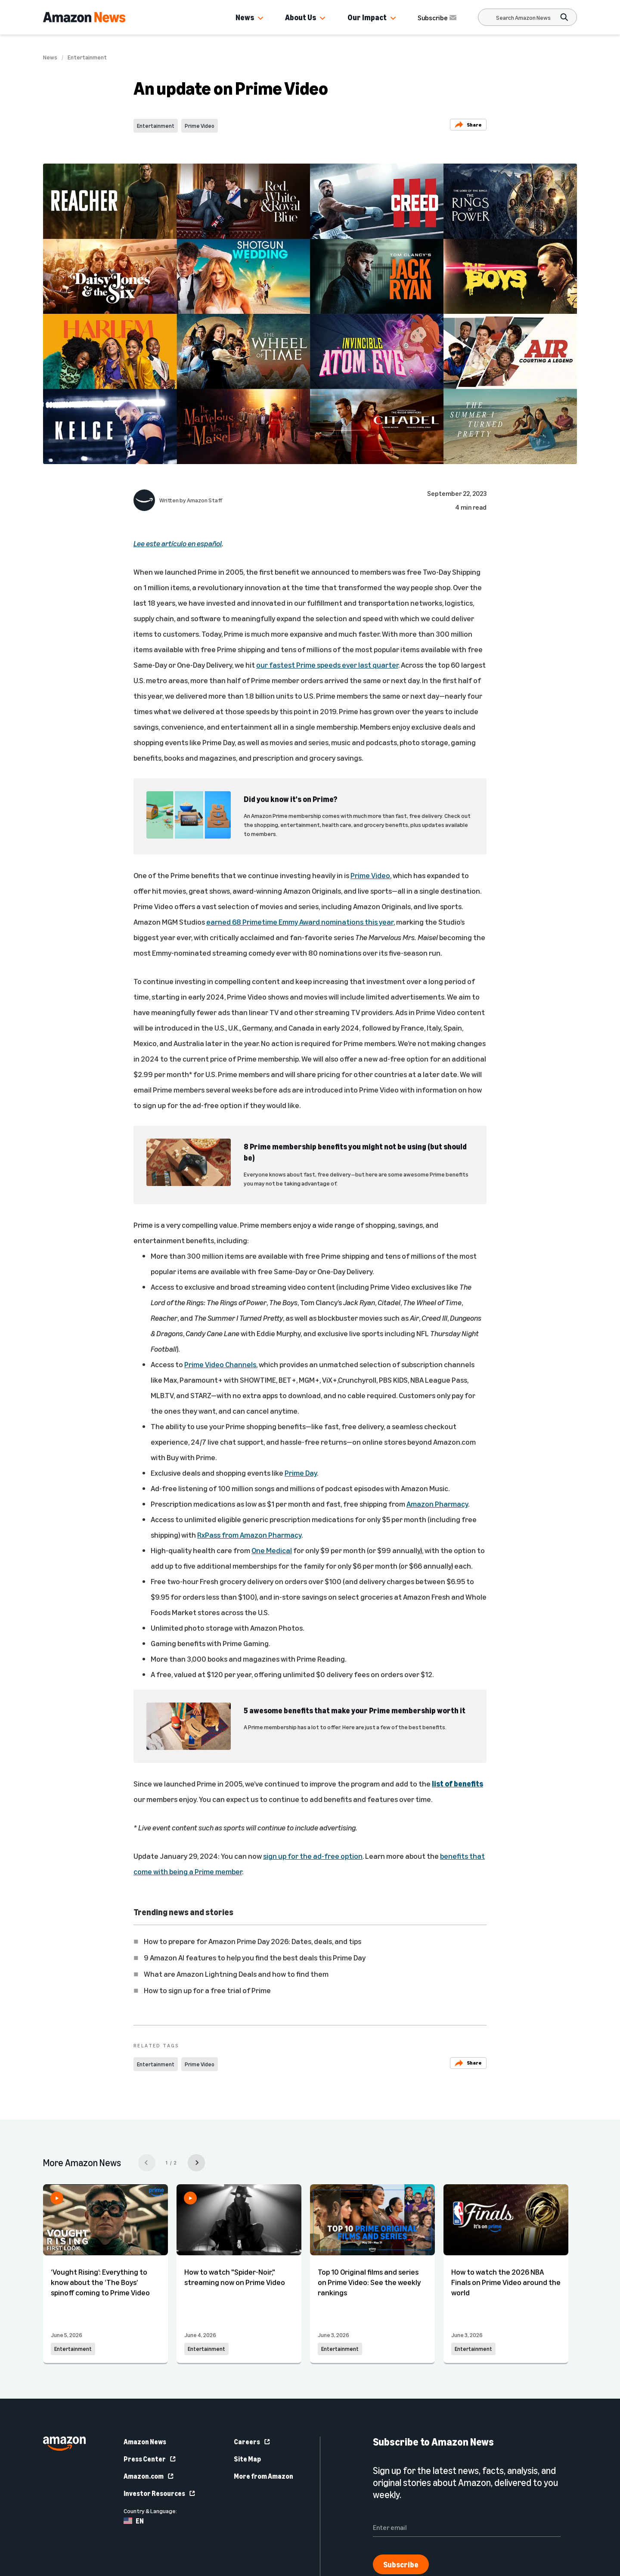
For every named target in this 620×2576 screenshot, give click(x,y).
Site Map (247, 2459)
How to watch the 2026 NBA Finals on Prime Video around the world (506, 2282)
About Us (300, 17)
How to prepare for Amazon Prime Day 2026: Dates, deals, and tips (252, 1941)
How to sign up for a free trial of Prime (207, 1990)
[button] (260, 18)
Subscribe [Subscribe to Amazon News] (438, 17)
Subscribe (400, 2564)
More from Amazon (263, 2476)
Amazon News (145, 2441)
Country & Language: (150, 2510)
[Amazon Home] (84, 17)
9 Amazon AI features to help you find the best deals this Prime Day (255, 1957)
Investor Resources (160, 2493)
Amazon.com (149, 2476)
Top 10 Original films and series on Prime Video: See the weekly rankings (369, 2282)
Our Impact (367, 17)
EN (134, 2521)
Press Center (150, 2459)
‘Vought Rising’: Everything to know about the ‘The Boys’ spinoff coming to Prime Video (100, 2282)
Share (468, 124)
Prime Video (199, 125)
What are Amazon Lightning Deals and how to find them (236, 1973)
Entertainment (87, 57)
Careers (252, 2441)
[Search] (523, 17)
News (245, 17)
